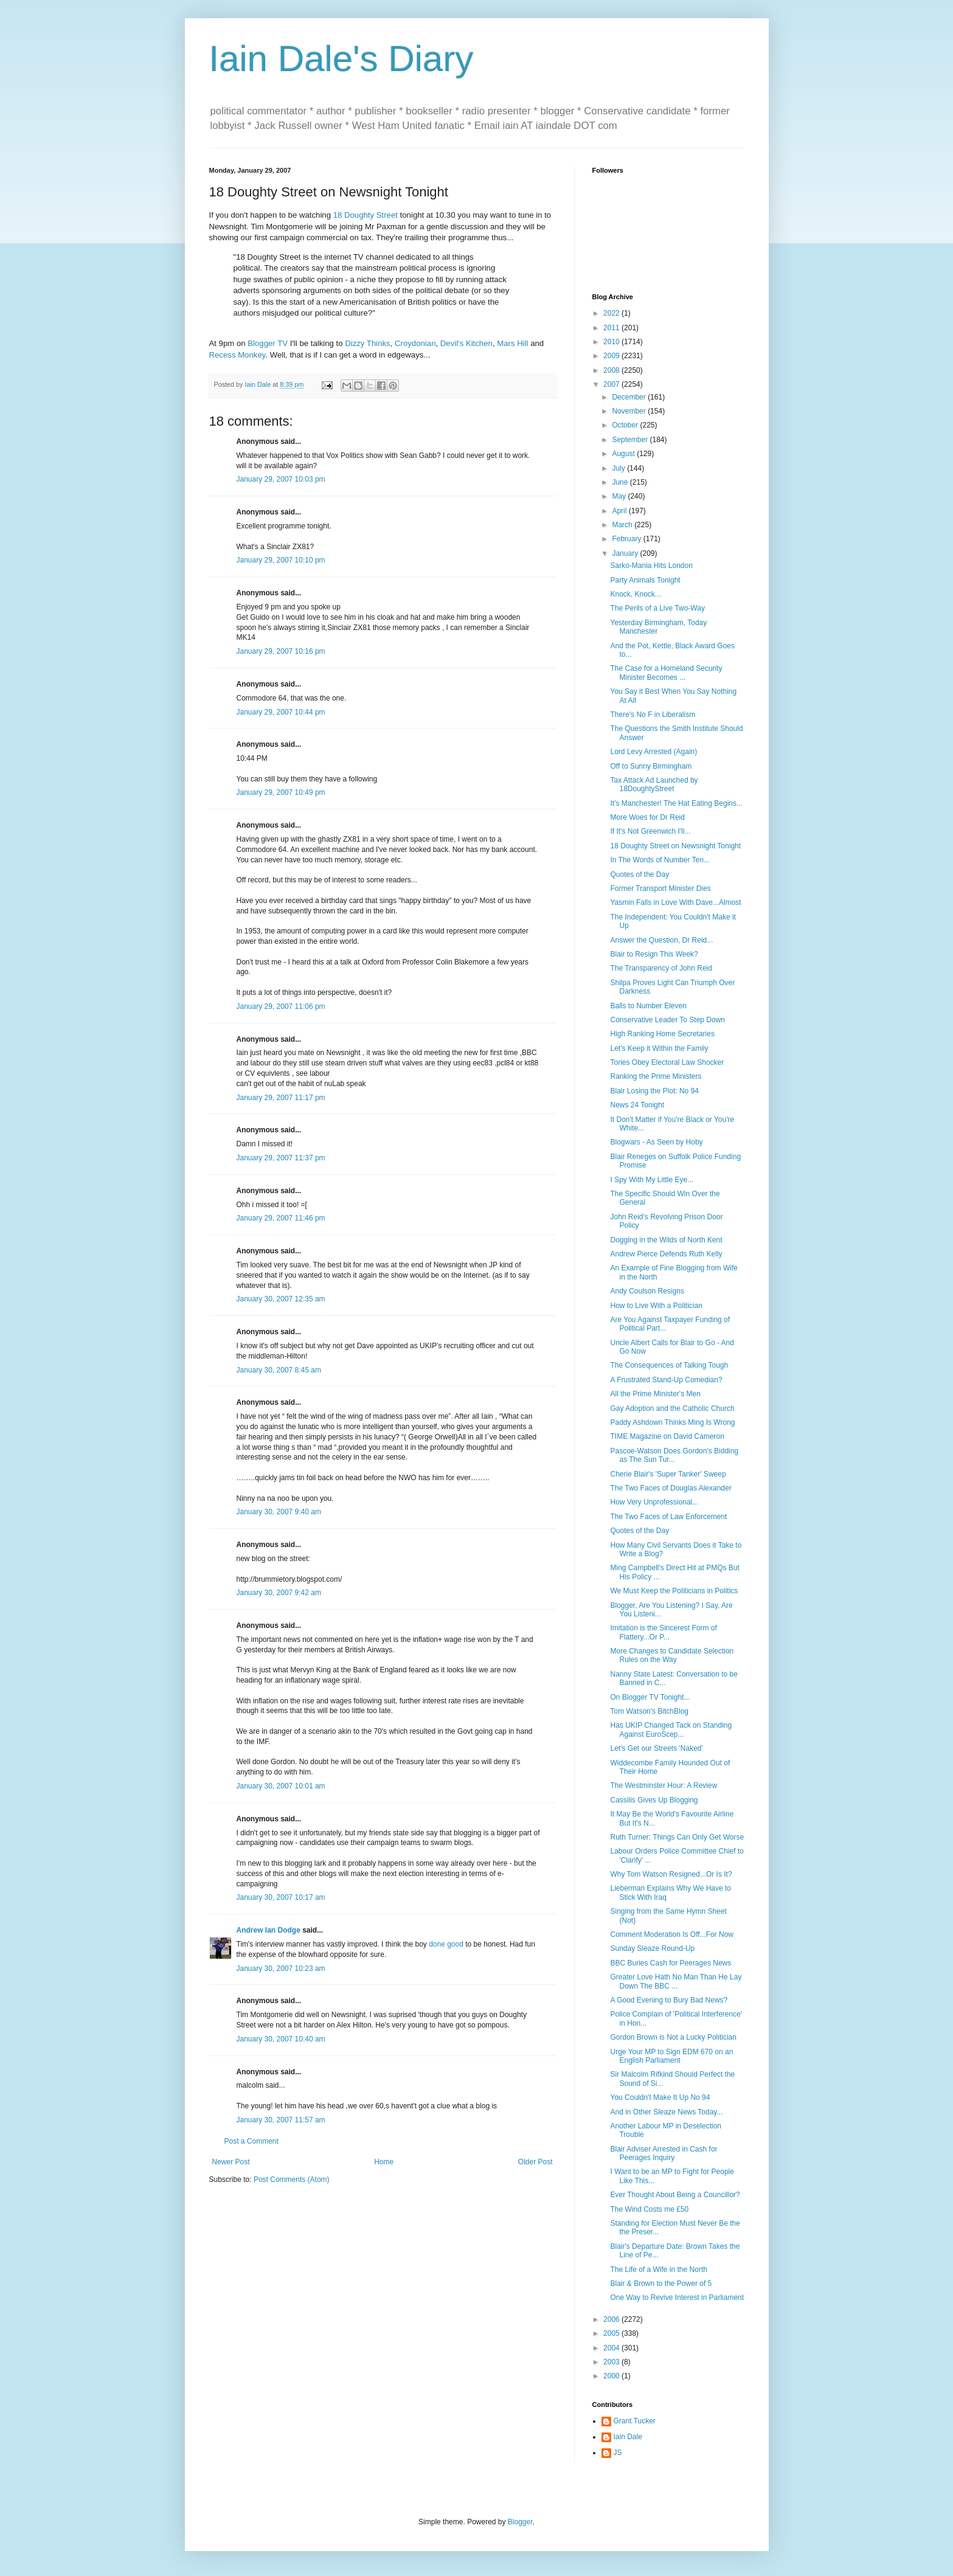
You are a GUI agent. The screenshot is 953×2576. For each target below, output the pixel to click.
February (627, 539)
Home (383, 2162)
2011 (612, 328)
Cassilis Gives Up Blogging (654, 1800)
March (623, 525)
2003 (612, 2362)
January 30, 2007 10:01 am (281, 1786)
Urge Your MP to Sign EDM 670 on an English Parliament (671, 2056)
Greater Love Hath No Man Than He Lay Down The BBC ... (675, 1981)
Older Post (535, 2162)
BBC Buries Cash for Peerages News (670, 1963)
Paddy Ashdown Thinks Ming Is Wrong (672, 1422)
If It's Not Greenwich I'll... (650, 831)
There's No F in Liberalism (652, 714)
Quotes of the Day (639, 874)
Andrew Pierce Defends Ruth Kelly (666, 1254)
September (631, 439)
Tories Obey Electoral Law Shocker (667, 1062)
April (620, 511)
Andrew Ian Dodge (268, 1930)
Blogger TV (268, 343)
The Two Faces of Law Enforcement (668, 1516)
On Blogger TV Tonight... (650, 1697)
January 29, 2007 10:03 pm (281, 479)
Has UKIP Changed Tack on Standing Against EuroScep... (671, 1729)
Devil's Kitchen (466, 343)
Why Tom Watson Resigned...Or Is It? (671, 1874)
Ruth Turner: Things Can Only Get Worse (677, 1837)
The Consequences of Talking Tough (669, 1365)
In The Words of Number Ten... (659, 860)
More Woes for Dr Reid (647, 817)
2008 (612, 370)
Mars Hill (512, 343)
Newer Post (231, 2162)
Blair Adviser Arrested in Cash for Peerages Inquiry (663, 2153)
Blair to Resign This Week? (654, 954)
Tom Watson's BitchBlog (649, 1711)
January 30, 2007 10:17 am (281, 1897)
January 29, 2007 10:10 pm (281, 560)
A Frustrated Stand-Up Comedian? (666, 1380)
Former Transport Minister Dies (660, 888)
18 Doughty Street (364, 215)
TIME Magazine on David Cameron (667, 1436)
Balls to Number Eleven (648, 1006)
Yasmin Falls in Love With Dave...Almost (675, 902)
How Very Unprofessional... (654, 1502)
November (630, 411)
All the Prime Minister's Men (655, 1394)
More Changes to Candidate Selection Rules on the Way (671, 1655)
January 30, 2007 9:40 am (279, 1512)
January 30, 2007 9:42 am (279, 1592)
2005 (612, 2333)
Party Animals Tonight (645, 580)
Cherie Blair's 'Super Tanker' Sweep (668, 1474)
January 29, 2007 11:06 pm (281, 1006)
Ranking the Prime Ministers (655, 1076)
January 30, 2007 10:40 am (281, 2039)
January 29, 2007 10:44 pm (281, 712)
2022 (612, 313)
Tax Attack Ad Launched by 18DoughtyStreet (654, 784)
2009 (612, 355)
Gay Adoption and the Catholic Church (672, 1408)
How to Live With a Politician (656, 1305)
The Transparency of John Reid (661, 968)
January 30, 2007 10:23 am (281, 1968)
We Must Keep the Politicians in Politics (674, 1591)
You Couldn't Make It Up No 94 (660, 2097)
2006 (612, 2319)
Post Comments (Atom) (292, 2179)
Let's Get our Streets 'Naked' (656, 1748)
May (620, 496)
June (620, 482)
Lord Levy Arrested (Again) (653, 751)
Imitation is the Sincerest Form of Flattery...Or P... (663, 1632)
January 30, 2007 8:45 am (279, 1370)
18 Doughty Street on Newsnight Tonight (675, 846)
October (626, 425)
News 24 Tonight (637, 1105)
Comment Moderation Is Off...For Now (671, 1934)
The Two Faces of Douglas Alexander (670, 1488)
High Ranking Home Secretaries (662, 1034)
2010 (612, 342)
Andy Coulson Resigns (647, 1291)
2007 (612, 384)
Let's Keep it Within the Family (659, 1048)
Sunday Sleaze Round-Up (652, 1948)
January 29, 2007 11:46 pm (281, 1218)
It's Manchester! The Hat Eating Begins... (676, 803)
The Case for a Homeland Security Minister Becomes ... (666, 672)
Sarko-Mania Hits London (651, 565)
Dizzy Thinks (367, 343)
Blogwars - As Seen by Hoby (656, 1142)
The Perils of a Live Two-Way (657, 608)
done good (446, 1944)
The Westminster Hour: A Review (663, 1785)
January (626, 553)
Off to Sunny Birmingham (650, 766)
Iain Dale (628, 2436)
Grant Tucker (635, 2421)
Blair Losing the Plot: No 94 (654, 1091)
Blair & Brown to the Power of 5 (661, 2283)
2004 (612, 2348)
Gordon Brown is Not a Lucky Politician (673, 2037)
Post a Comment (251, 2141)
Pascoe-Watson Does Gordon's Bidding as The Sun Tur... (674, 1455)
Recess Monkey (237, 354)
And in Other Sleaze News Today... (666, 2112)
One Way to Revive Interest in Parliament (677, 2297)
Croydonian (415, 343)
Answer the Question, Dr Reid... (661, 940)
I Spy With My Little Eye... (651, 1179)
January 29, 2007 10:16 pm (281, 651)
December (630, 397)
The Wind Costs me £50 (649, 2209)
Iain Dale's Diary (341, 58)
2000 (612, 2376)
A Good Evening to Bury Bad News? (668, 2000)
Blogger (520, 2522)
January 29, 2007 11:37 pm (281, 1158)
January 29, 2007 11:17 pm (281, 1097)
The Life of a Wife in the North (658, 2269)
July (619, 468)
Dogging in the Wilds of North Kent (666, 1240)
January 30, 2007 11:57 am (281, 2120)
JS (618, 2452)
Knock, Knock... (635, 594)
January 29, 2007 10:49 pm (281, 792)
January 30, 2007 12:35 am (281, 1299)
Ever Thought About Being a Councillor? (675, 2194)
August (624, 453)
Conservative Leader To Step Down (667, 1020)
